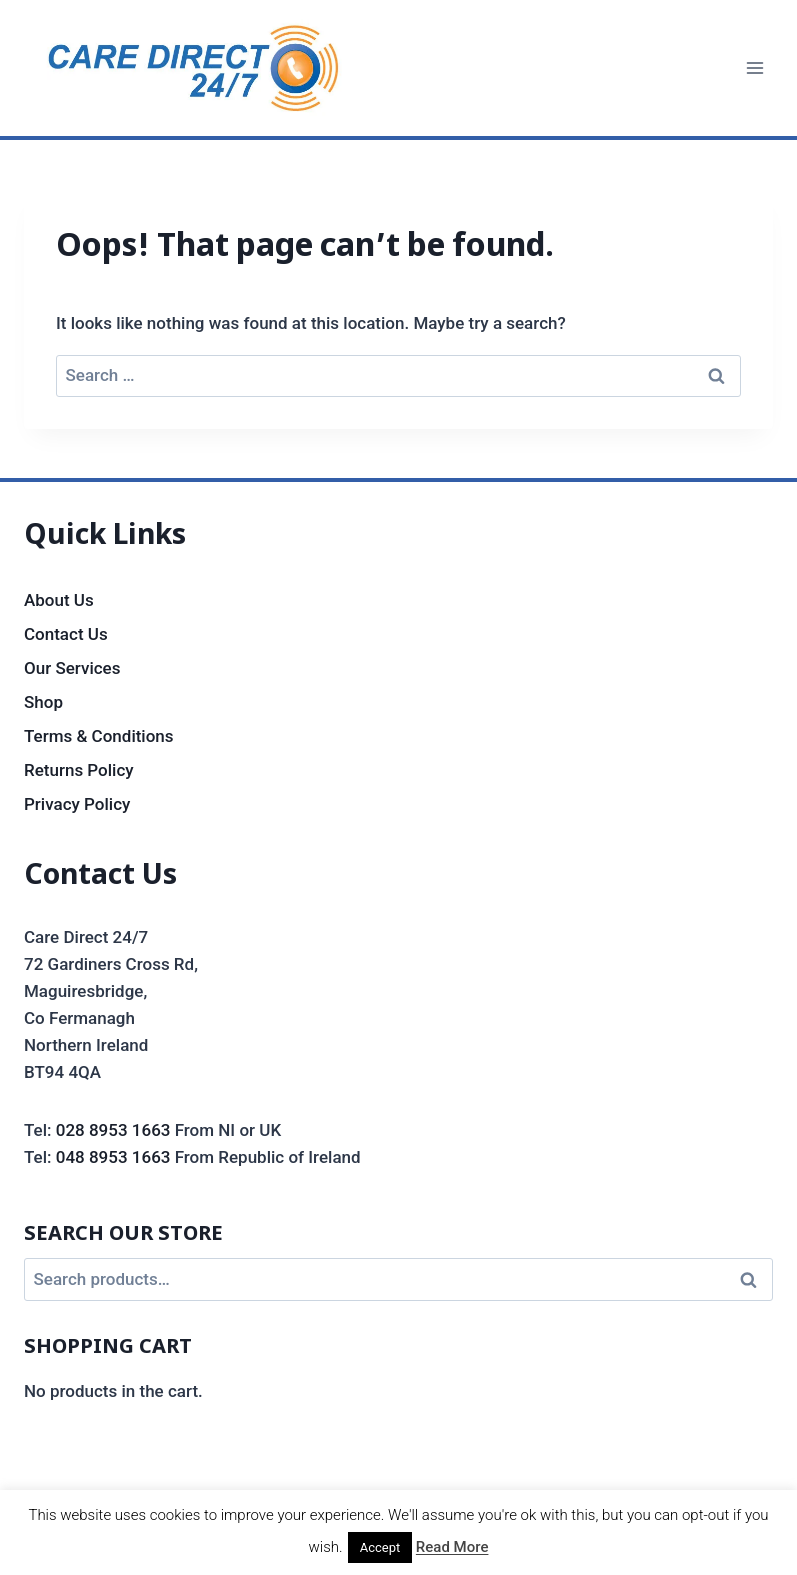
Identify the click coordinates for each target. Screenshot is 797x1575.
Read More (452, 1547)
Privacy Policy (77, 804)
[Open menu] (754, 67)
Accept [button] (380, 1547)
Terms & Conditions (99, 736)
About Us (59, 600)
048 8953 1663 (113, 1157)
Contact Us (66, 634)
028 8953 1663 (113, 1130)
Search (754, 1279)
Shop (43, 702)
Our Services (72, 668)
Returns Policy (79, 770)
